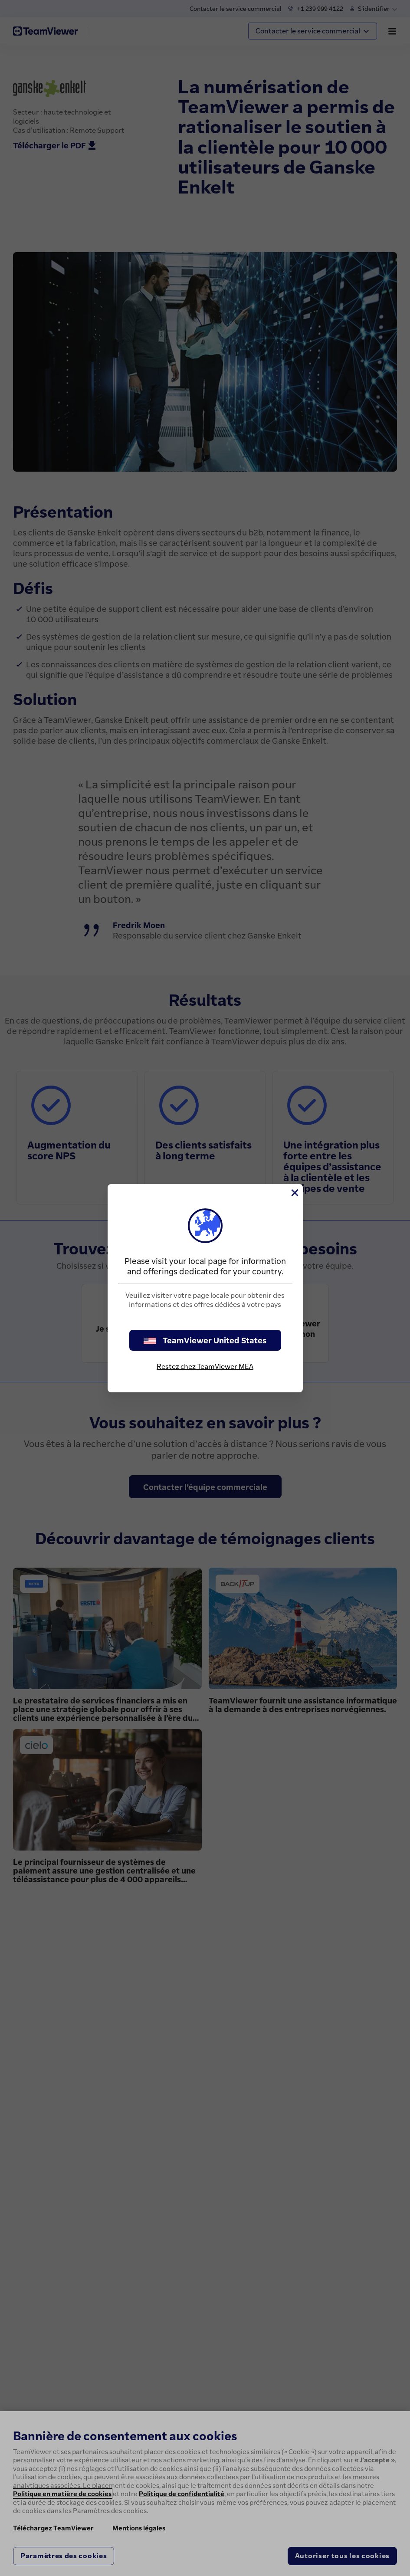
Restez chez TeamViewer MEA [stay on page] (205, 1366)
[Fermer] (294, 1192)
